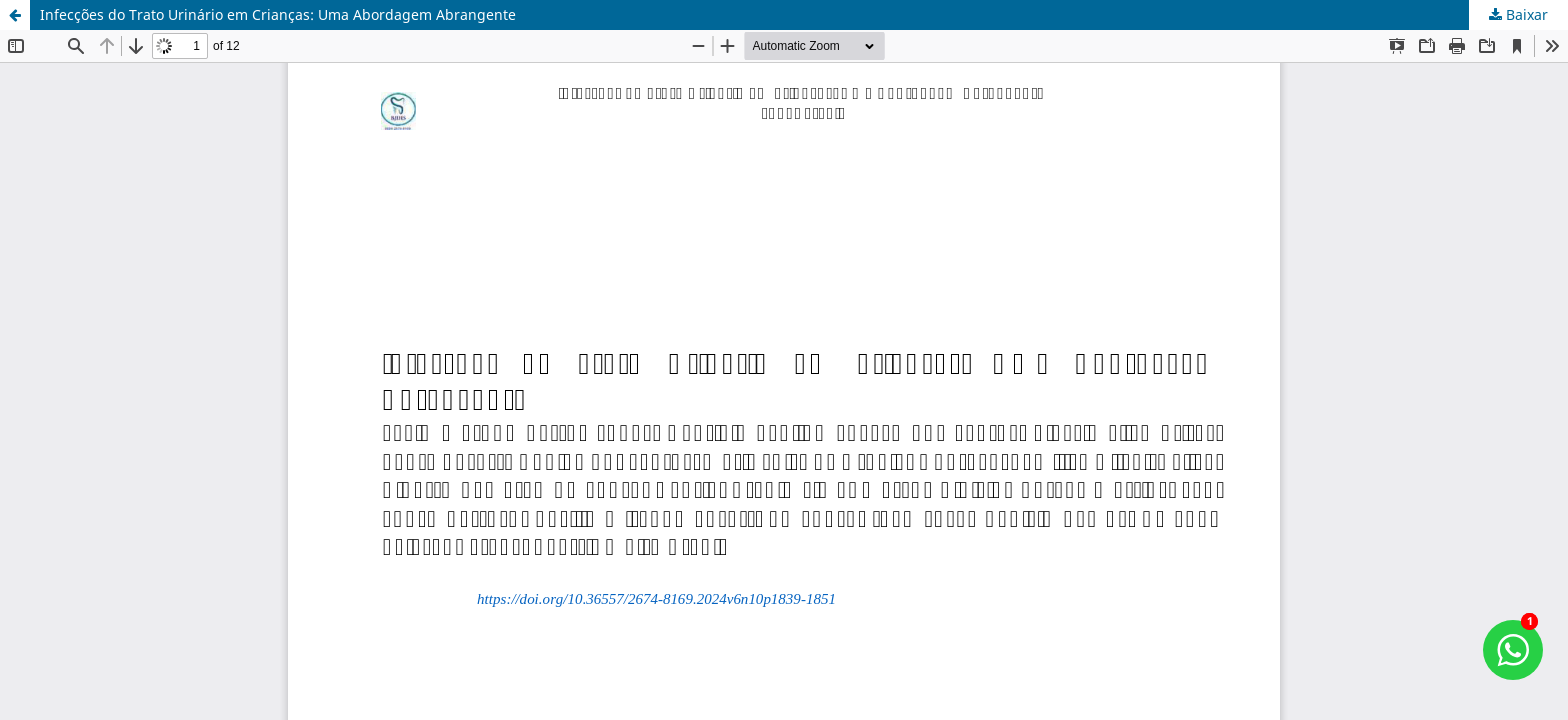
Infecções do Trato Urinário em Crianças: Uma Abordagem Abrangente (278, 14)
